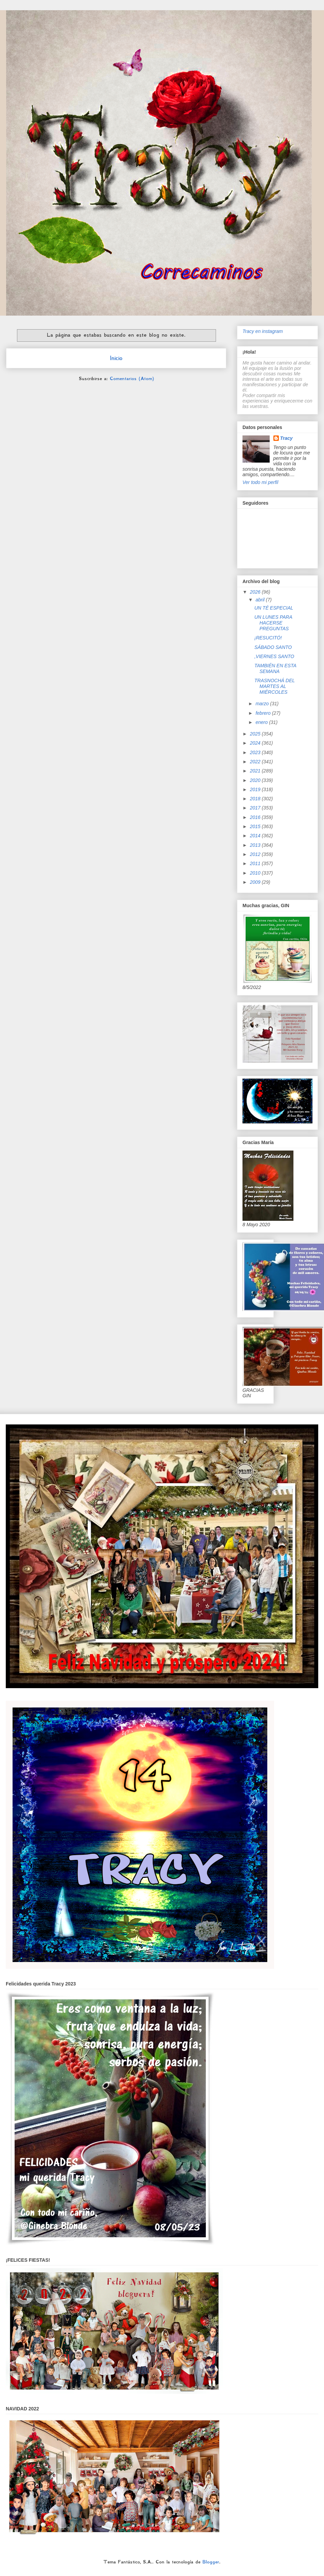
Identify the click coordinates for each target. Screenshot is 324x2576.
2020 (256, 780)
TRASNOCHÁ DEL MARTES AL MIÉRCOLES (274, 686)
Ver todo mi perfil (260, 482)
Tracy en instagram (262, 331)
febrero (263, 713)
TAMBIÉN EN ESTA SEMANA (275, 668)
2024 (256, 743)
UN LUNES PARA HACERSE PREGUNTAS (273, 622)
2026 (256, 592)
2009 (256, 882)
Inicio (116, 358)
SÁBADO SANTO (273, 647)
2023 (256, 752)
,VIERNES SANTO (274, 656)
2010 (256, 873)
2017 (256, 807)
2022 (256, 761)
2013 (256, 845)
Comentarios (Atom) (132, 378)
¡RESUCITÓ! (268, 637)
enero (262, 722)
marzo (262, 703)
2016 (256, 817)
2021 (256, 770)
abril (260, 599)
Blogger (210, 2562)
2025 (256, 733)
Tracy (286, 438)
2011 (256, 863)
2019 (256, 789)
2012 (256, 854)
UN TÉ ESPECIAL (273, 608)
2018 (256, 798)
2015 (256, 826)
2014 (256, 835)
